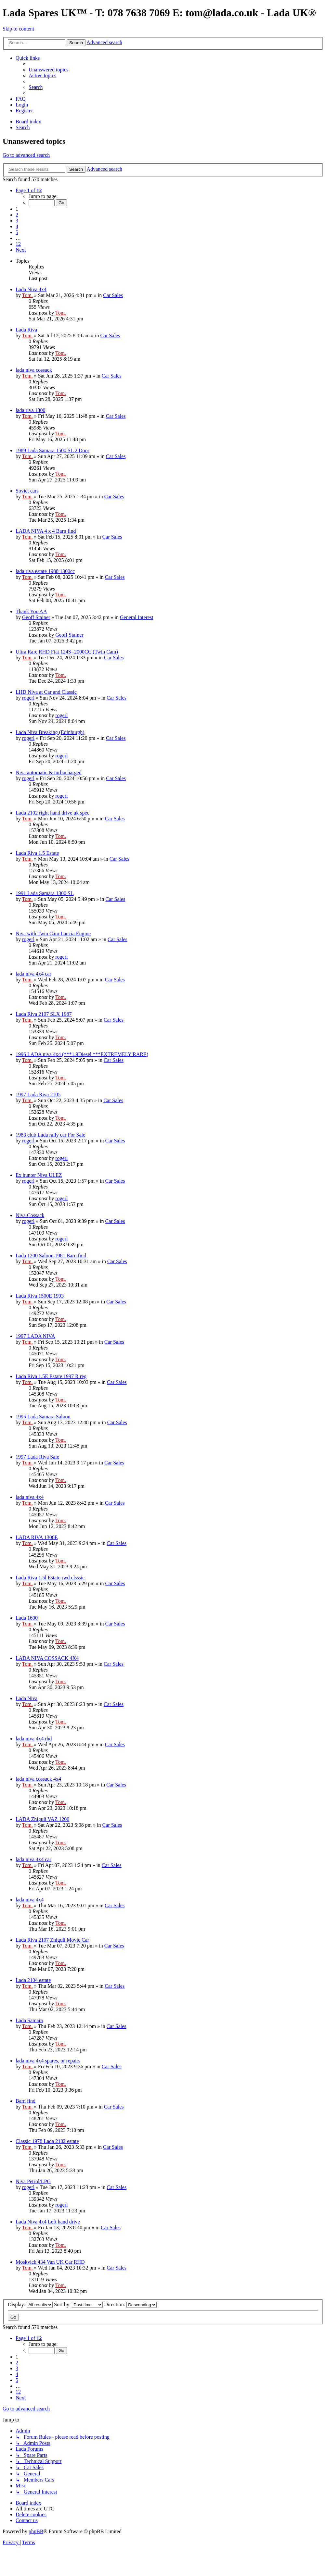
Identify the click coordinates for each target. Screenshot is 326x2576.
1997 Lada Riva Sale (37, 1457)
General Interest (136, 617)
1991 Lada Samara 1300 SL (45, 893)
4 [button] (17, 226)
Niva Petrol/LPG (33, 2181)
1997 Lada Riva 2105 (38, 1094)
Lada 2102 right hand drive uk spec (52, 812)
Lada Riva (26, 329)
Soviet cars (27, 490)
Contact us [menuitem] (27, 2520)
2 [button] (17, 215)
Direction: (130, 2304)
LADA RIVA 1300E (37, 1537)
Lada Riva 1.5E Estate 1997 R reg (51, 1376)
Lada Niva (26, 1698)
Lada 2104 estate (33, 1980)
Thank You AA (31, 611)
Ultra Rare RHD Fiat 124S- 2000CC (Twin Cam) (67, 651)
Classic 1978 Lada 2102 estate (47, 2141)
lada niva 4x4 (30, 1497)
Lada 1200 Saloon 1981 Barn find (51, 1255)
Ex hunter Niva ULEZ (39, 1175)
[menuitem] (48, 69)
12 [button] (18, 244)
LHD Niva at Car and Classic (46, 692)
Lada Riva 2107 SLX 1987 (44, 1014)
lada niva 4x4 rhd (34, 1738)
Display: (30, 2304)
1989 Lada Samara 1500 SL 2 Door (52, 450)
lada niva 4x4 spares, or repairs (48, 2060)
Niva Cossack (30, 1215)
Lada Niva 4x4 (31, 289)
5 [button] (17, 232)
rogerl (28, 698)
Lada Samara (29, 2020)
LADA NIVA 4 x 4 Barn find (46, 531)
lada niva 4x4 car (33, 974)
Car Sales (113, 295)
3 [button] (17, 220)
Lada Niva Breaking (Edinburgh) (50, 732)
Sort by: (78, 2304)
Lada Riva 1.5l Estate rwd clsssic (50, 1577)
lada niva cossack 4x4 (38, 1779)
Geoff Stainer (36, 617)
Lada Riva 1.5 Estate (37, 853)
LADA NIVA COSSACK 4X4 (47, 1658)
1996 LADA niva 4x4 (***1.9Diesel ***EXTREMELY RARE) (82, 1054)
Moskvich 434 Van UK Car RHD (50, 2262)
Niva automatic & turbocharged (49, 772)
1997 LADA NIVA (35, 1336)
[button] (29, 190)
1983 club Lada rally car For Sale (50, 1135)
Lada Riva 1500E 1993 (40, 1296)
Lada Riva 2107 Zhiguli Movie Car (52, 1940)
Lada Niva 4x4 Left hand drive (48, 2221)
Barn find (25, 2101)
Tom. (27, 295)
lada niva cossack (34, 370)
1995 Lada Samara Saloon (43, 1416)
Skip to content (18, 28)
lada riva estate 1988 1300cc (45, 571)
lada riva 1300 (31, 410)
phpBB (36, 2531)
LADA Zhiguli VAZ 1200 (42, 1819)
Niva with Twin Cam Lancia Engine (53, 933)
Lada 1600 (27, 1618)
